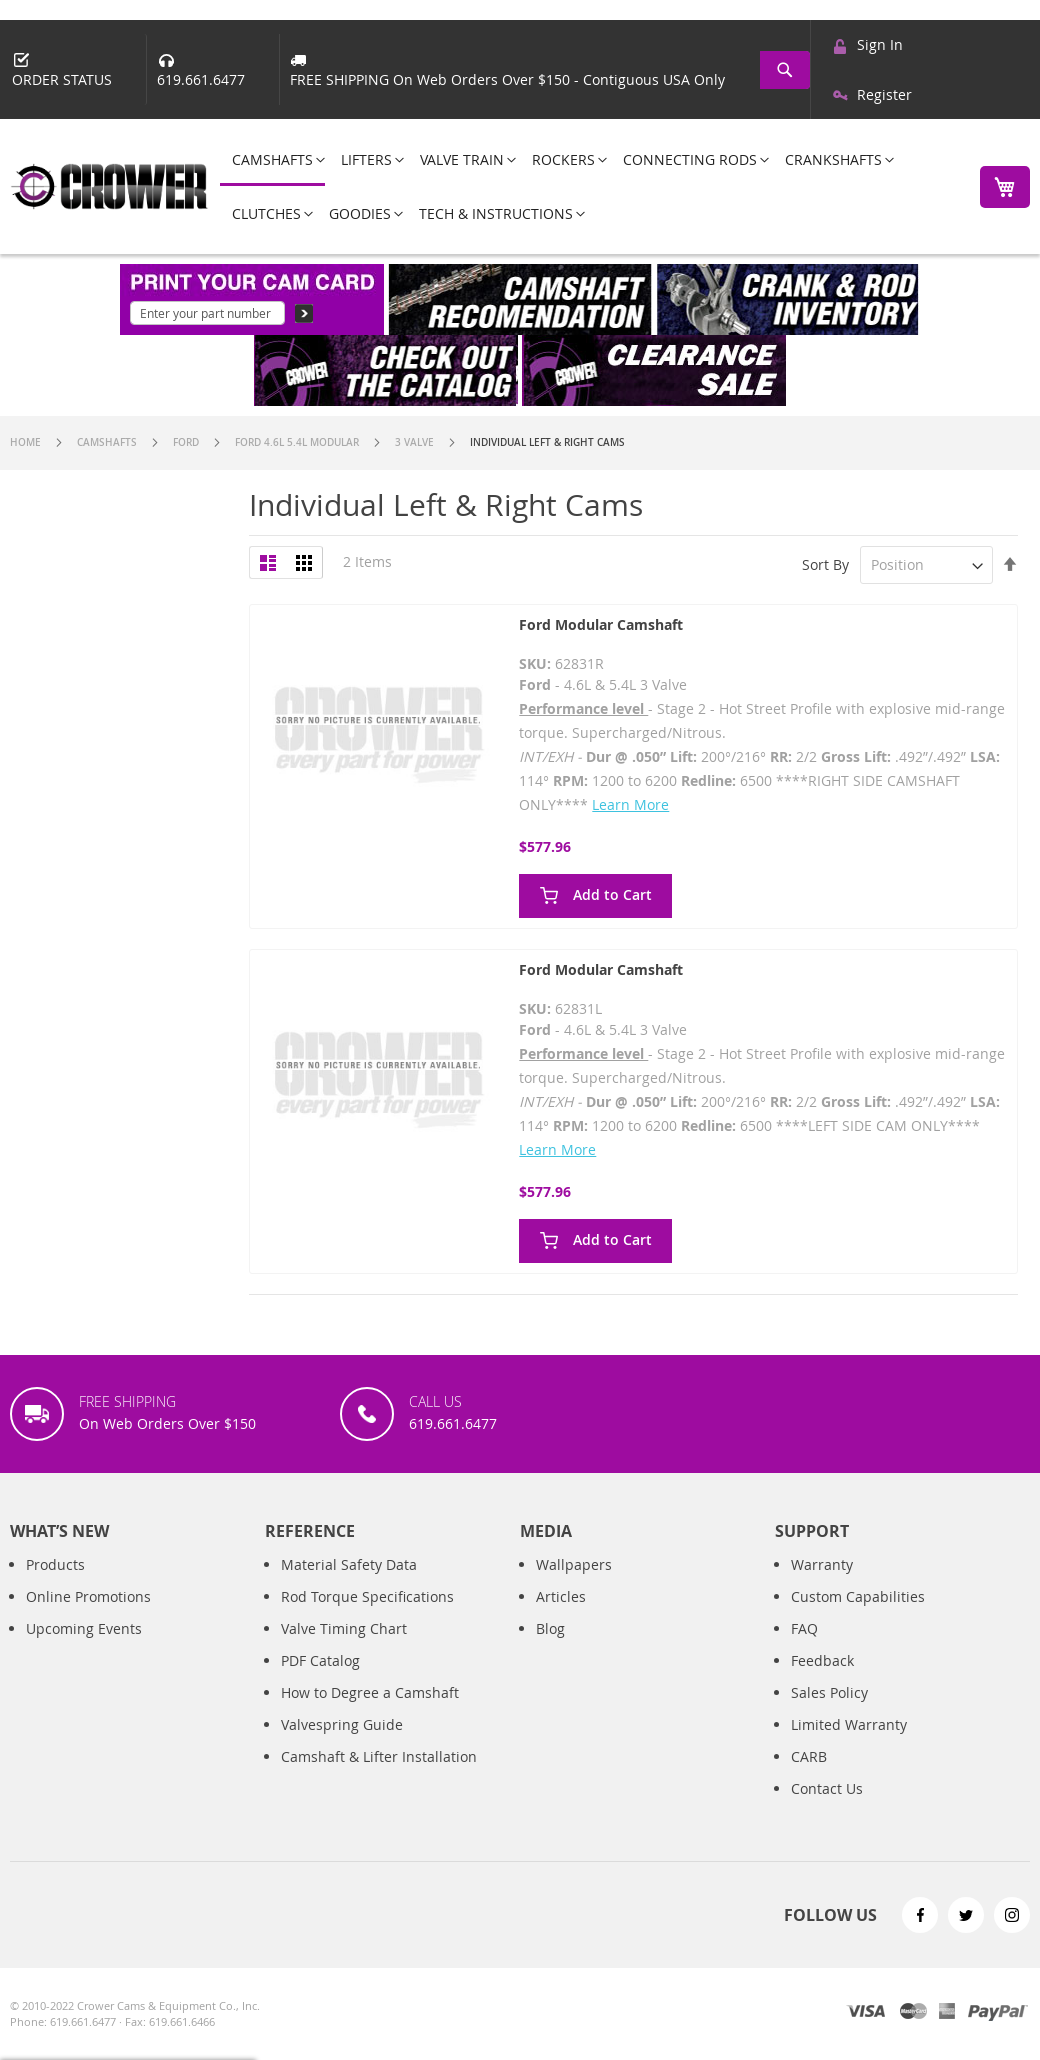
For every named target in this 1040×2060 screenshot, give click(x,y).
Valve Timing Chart (344, 1628)
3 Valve (416, 442)
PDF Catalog (320, 1660)
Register (884, 94)
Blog (550, 1628)
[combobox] (787, 70)
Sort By (825, 564)
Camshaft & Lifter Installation (379, 1756)
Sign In (880, 44)
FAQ (804, 1628)
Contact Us (827, 1788)
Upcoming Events (84, 1628)
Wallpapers (574, 1564)
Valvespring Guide (342, 1724)
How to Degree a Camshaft (370, 1692)
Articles (561, 1596)
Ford (187, 442)
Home (27, 442)
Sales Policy (829, 1692)
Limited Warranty (849, 1724)
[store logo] (110, 186)
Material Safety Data (349, 1564)
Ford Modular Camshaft (601, 624)
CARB (809, 1756)
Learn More (630, 804)
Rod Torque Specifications (367, 1596)
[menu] (588, 186)
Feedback (822, 1660)
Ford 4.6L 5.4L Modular (298, 442)
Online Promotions (88, 1596)
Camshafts (108, 442)
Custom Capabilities (858, 1596)
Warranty (822, 1564)
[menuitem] (272, 161)
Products (55, 1564)
